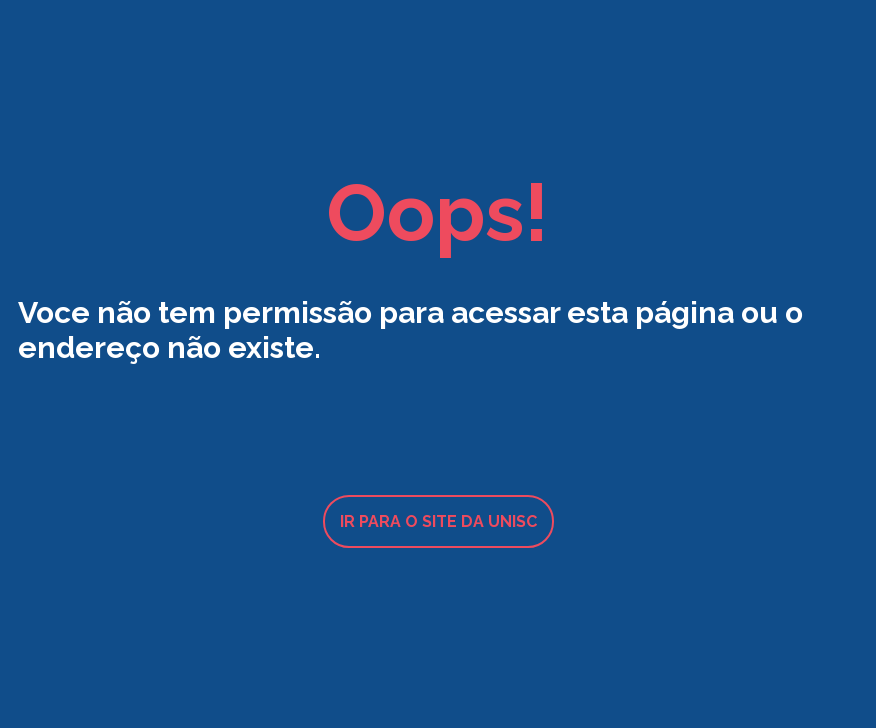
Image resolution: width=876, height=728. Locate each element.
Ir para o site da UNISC (438, 521)
